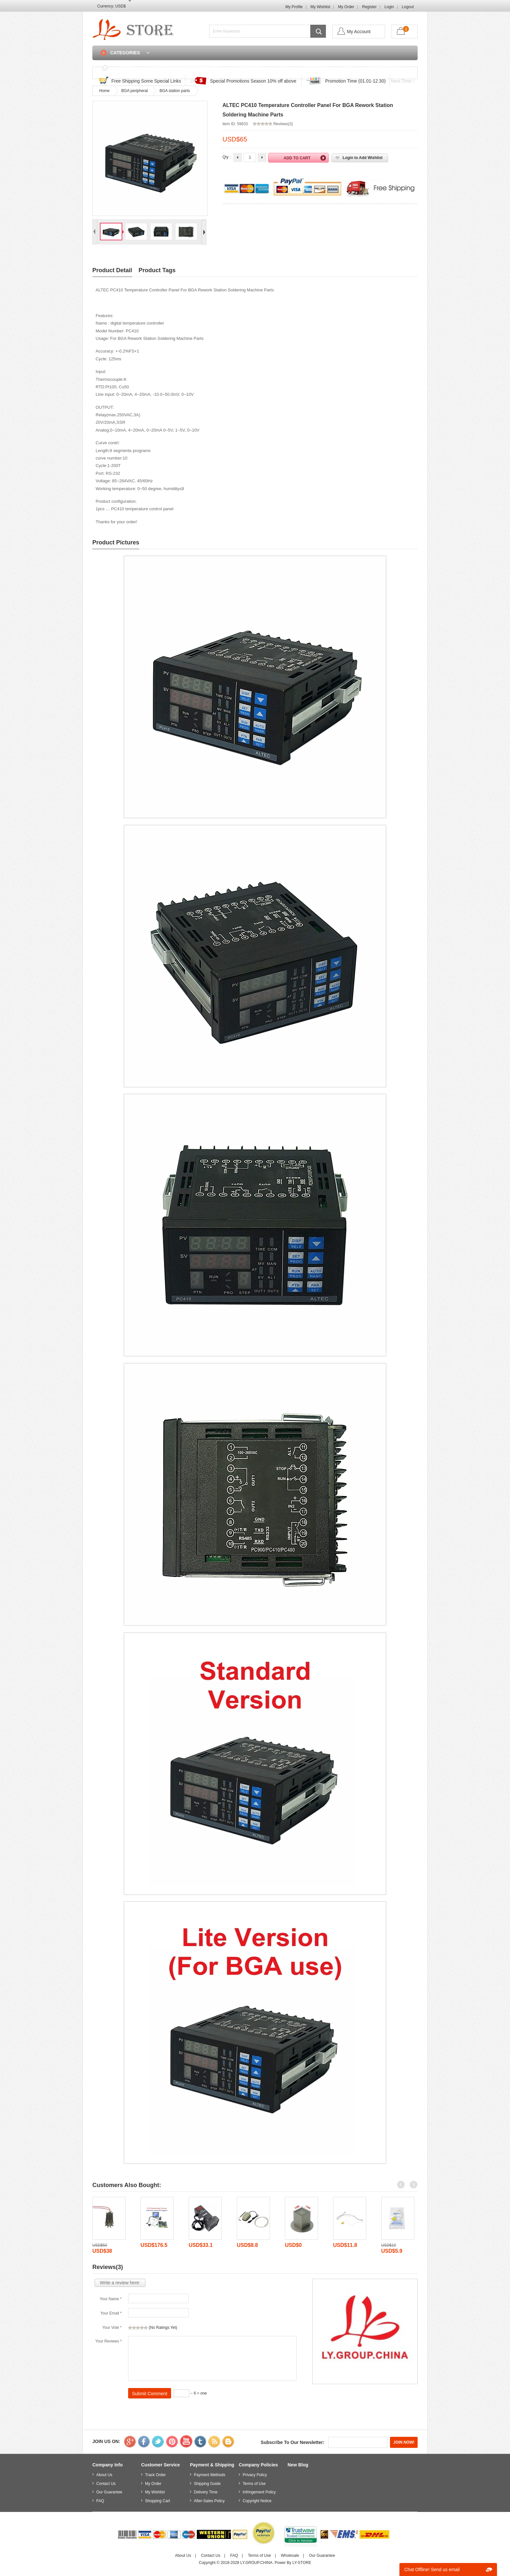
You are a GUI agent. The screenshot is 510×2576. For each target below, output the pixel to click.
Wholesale (290, 2555)
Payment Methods (209, 2475)
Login (389, 7)
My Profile (293, 7)
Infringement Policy (259, 2492)
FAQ (281, 67)
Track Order (248, 67)
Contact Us (314, 67)
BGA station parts (174, 90)
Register (369, 7)
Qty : (226, 157)
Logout (408, 7)
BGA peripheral (134, 90)
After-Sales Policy (209, 2501)
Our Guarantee (109, 2492)
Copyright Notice (257, 2501)
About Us (104, 2475)
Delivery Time (206, 2492)
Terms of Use (254, 2483)
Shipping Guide (207, 2483)
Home (127, 67)
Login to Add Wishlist (362, 157)
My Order (346, 7)
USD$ (120, 6)
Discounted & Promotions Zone (184, 67)
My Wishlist (320, 7)
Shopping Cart (384, 67)
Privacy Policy (255, 2475)
